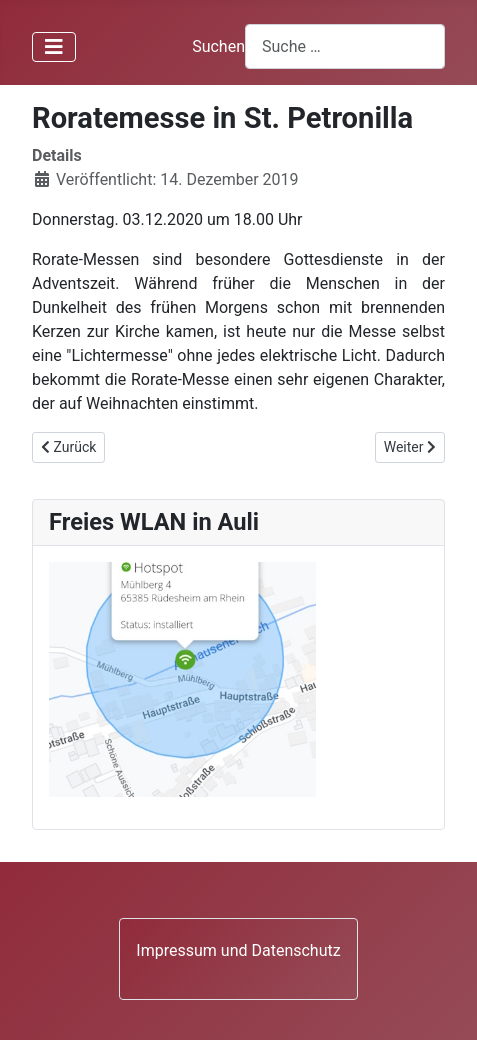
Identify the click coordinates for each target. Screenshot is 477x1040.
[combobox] (345, 46)
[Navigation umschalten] (54, 47)
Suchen (218, 46)
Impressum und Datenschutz (238, 950)
